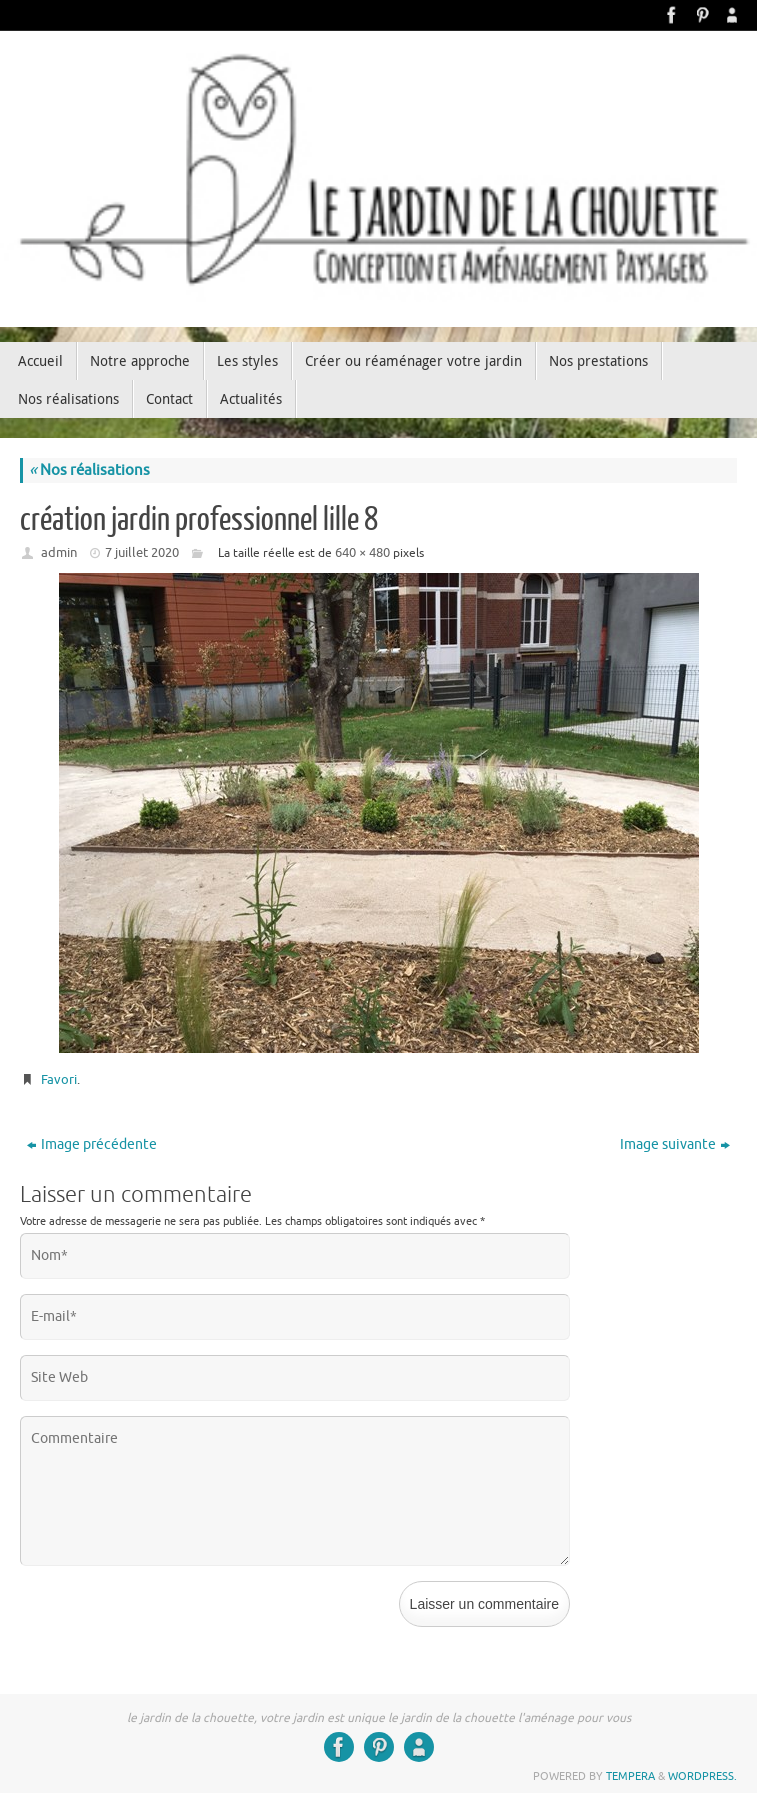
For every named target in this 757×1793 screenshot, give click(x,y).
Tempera (630, 1776)
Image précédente (92, 1144)
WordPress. (702, 1776)
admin (59, 552)
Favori (59, 1079)
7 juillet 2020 (142, 552)
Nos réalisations (89, 470)
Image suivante (675, 1144)
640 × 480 (362, 552)
